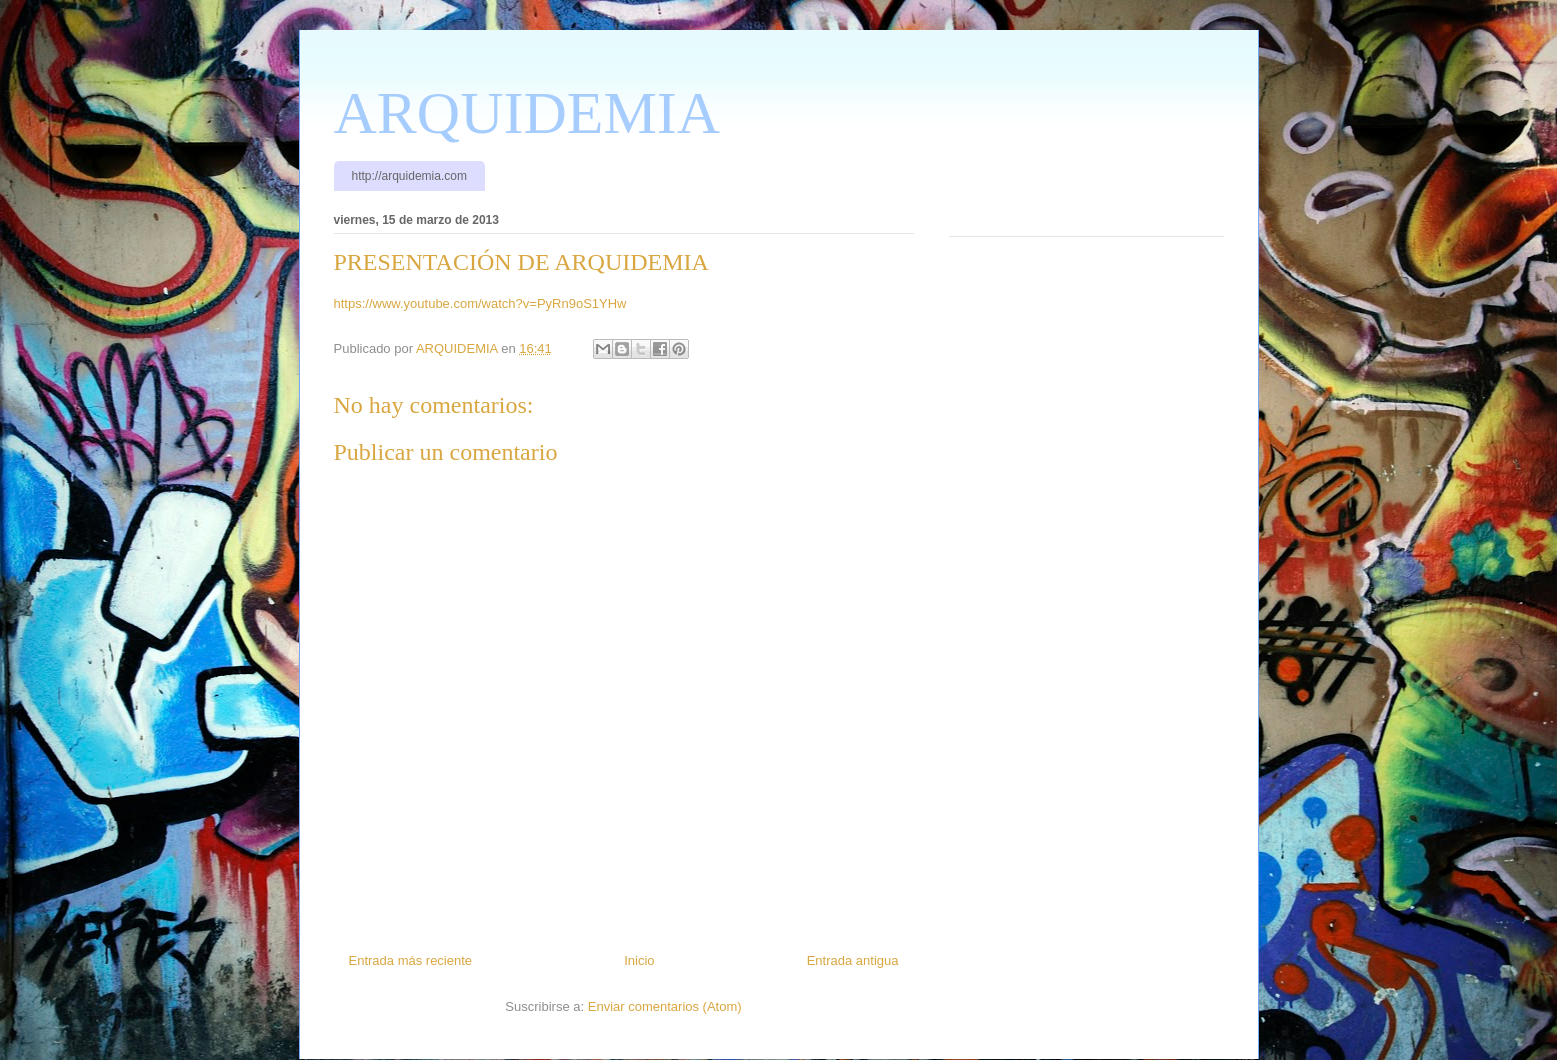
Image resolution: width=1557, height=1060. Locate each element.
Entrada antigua (853, 960)
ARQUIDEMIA (527, 113)
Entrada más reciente (411, 960)
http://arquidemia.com (409, 176)
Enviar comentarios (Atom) (665, 1006)
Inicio (639, 960)
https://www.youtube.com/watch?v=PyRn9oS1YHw (480, 303)
